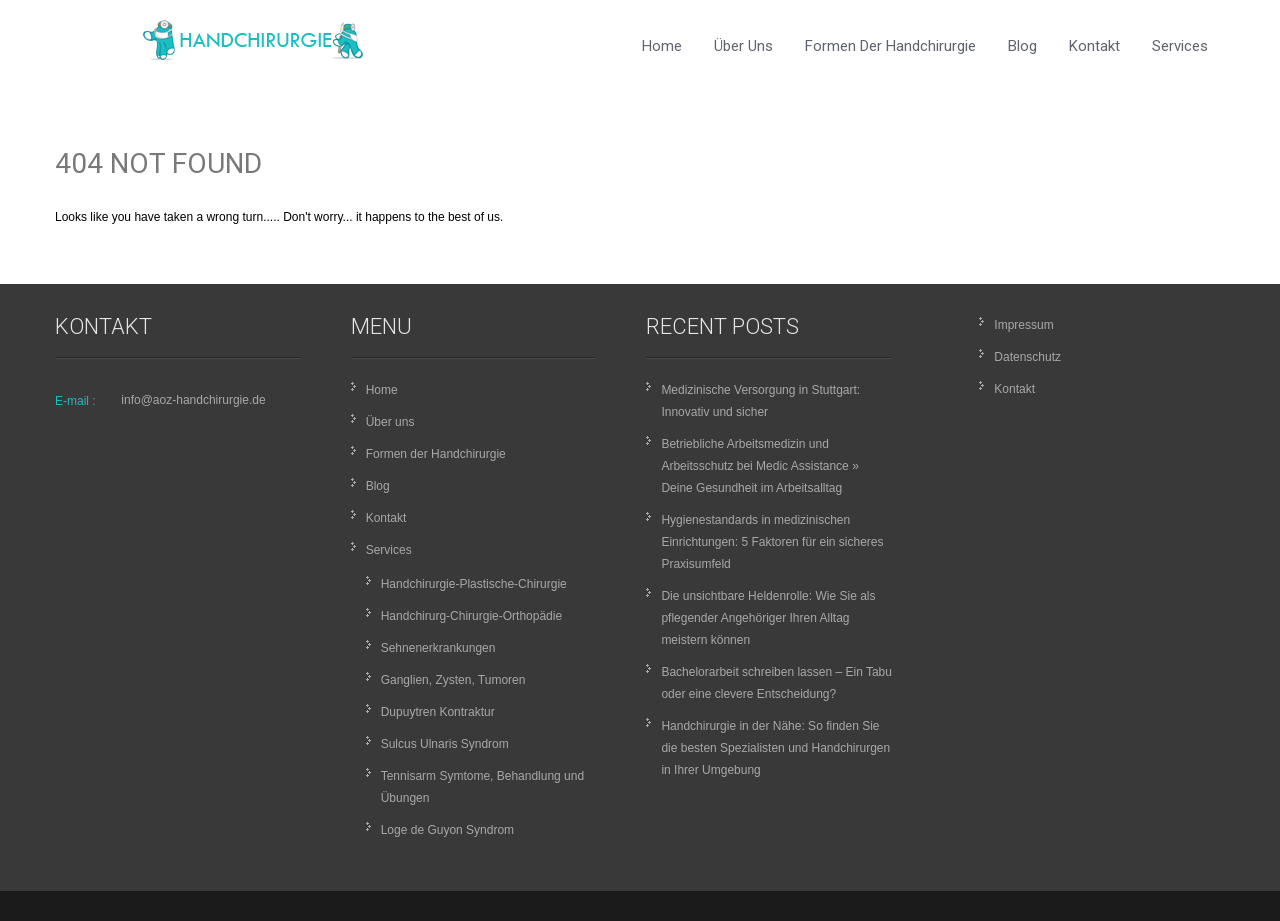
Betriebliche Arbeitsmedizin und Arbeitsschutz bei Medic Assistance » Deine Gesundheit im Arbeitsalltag (759, 466)
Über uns (743, 46)
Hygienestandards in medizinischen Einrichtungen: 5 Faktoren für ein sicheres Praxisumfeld (772, 542)
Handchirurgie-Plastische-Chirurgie (474, 584)
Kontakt (1094, 46)
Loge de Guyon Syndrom (447, 830)
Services (1180, 46)
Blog (1022, 46)
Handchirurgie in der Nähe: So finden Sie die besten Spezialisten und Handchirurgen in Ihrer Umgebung (775, 748)
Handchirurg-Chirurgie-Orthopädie (471, 616)
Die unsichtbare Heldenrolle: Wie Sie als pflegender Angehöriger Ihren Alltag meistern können (768, 618)
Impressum (1023, 325)
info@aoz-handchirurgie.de (193, 400)
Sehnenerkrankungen (438, 648)
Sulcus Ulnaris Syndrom (445, 744)
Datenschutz (1027, 357)
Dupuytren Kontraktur (438, 712)
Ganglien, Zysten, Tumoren (453, 680)
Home (662, 46)
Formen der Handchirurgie (890, 46)
